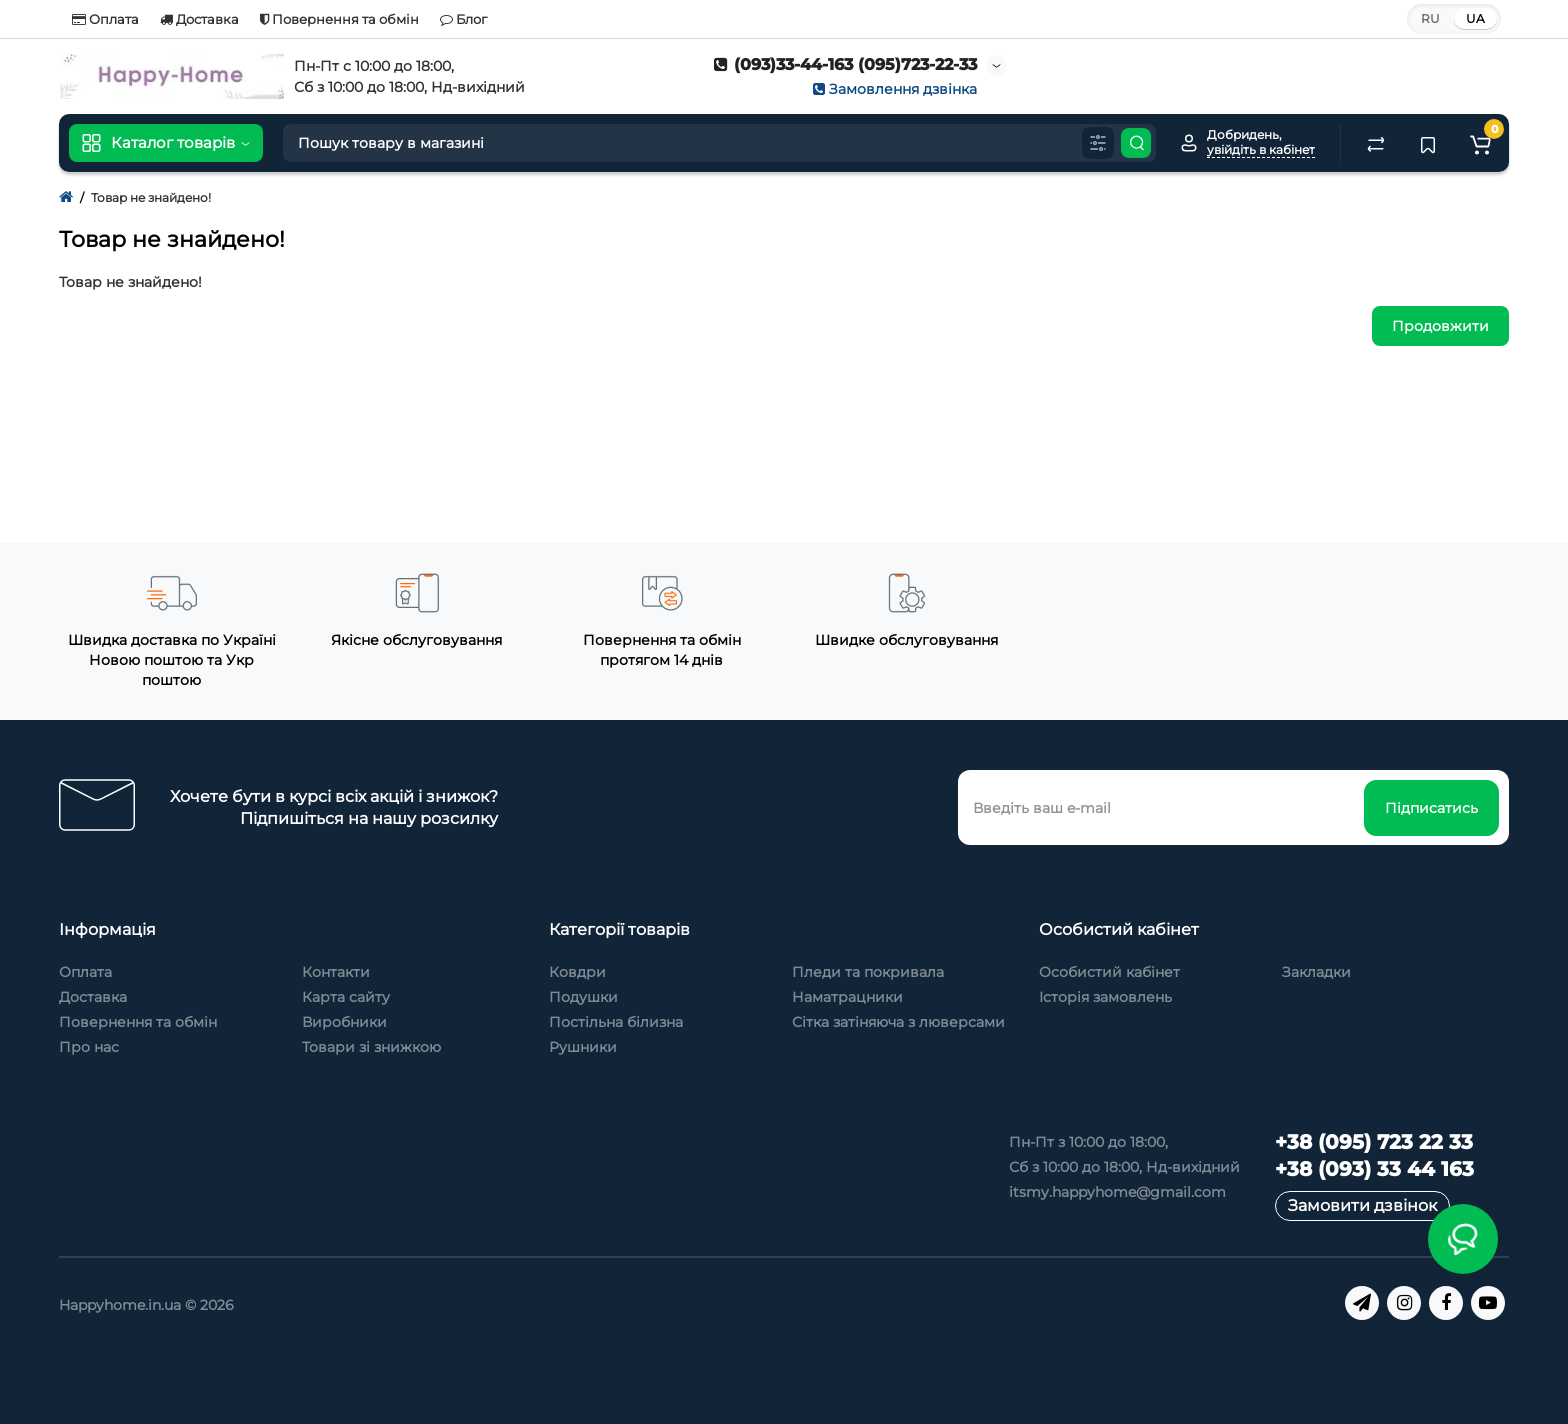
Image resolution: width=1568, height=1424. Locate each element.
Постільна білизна (616, 1022)
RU (1430, 18)
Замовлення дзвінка (895, 89)
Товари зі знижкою (371, 1047)
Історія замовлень (1105, 997)
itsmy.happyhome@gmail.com (1117, 1192)
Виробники (344, 1022)
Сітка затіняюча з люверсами (898, 1022)
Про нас (89, 1047)
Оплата (105, 19)
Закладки (1316, 972)
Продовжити (1440, 326)
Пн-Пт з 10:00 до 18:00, (1088, 1142)
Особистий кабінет (1109, 972)
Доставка (199, 19)
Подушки (583, 997)
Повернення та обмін (339, 19)
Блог (463, 19)
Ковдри (577, 972)
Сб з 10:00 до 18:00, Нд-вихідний (1124, 1167)
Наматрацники (847, 997)
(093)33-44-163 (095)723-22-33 (845, 64)
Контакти (336, 972)
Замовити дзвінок (1362, 1205)
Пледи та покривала (868, 972)
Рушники (583, 1047)
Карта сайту (346, 997)
